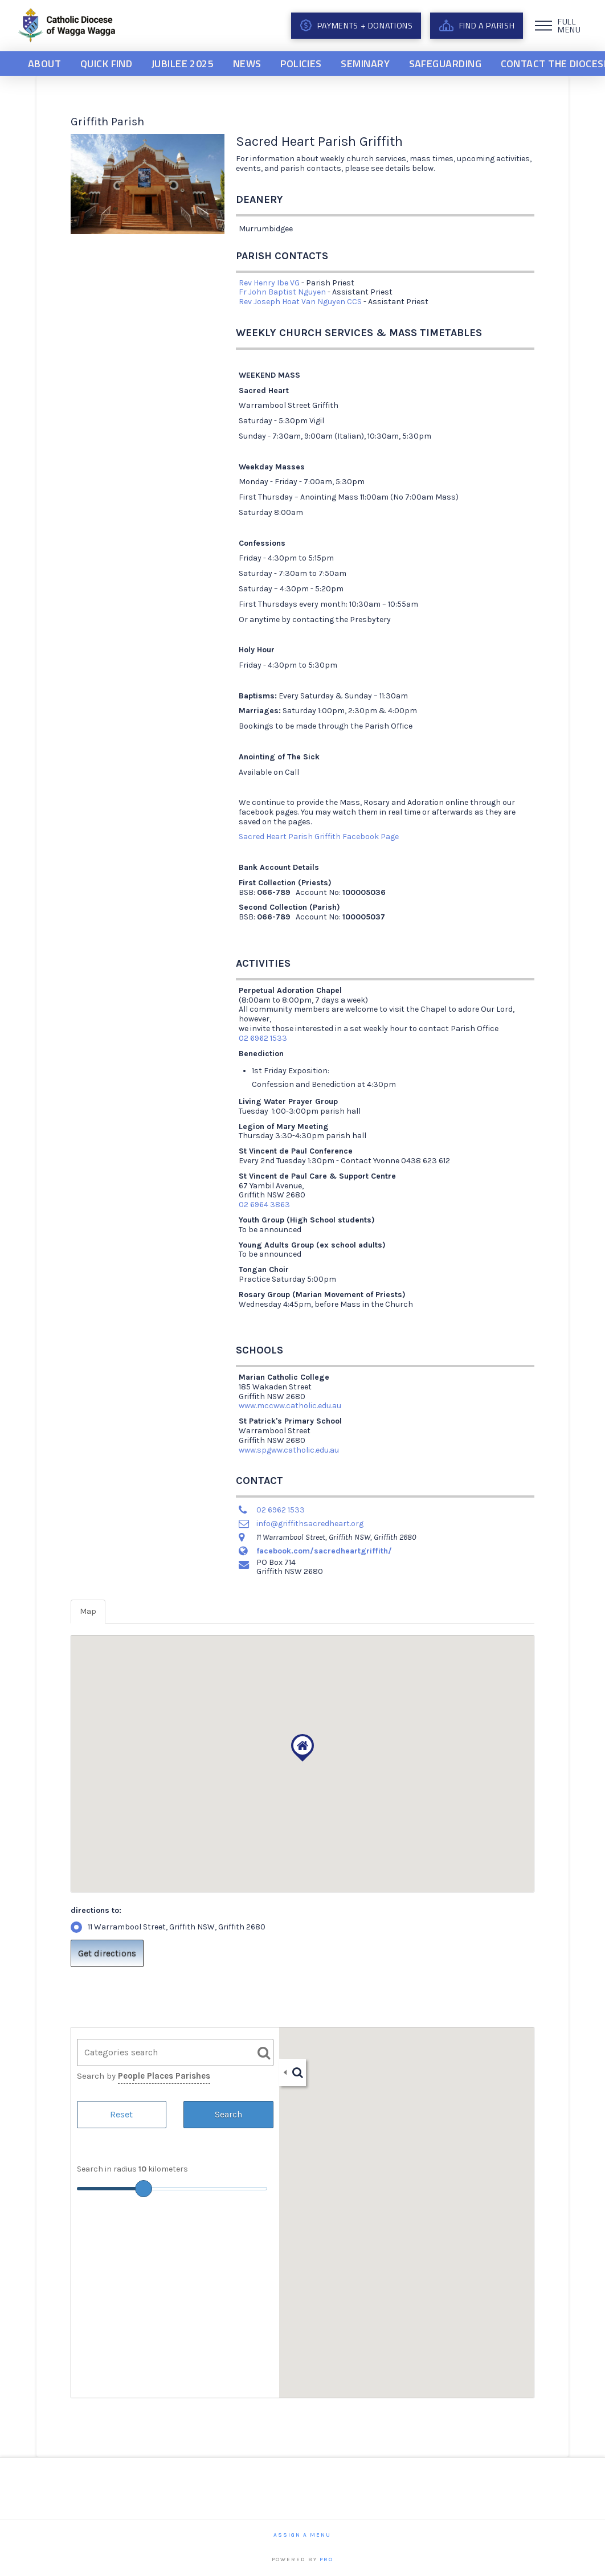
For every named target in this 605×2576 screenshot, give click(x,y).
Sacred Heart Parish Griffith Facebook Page (319, 836)
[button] (559, 25)
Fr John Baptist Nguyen (282, 292)
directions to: (96, 1910)
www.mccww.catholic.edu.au (290, 1405)
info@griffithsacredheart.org (309, 1523)
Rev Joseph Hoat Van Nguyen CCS (300, 301)
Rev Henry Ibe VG (269, 283)
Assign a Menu (302, 2535)
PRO (326, 2559)
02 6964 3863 (264, 1204)
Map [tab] (88, 1611)
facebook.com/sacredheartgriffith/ (324, 1551)
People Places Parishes (164, 2076)
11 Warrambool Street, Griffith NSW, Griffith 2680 (168, 1927)
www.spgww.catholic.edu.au (289, 1450)
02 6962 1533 (263, 1038)
